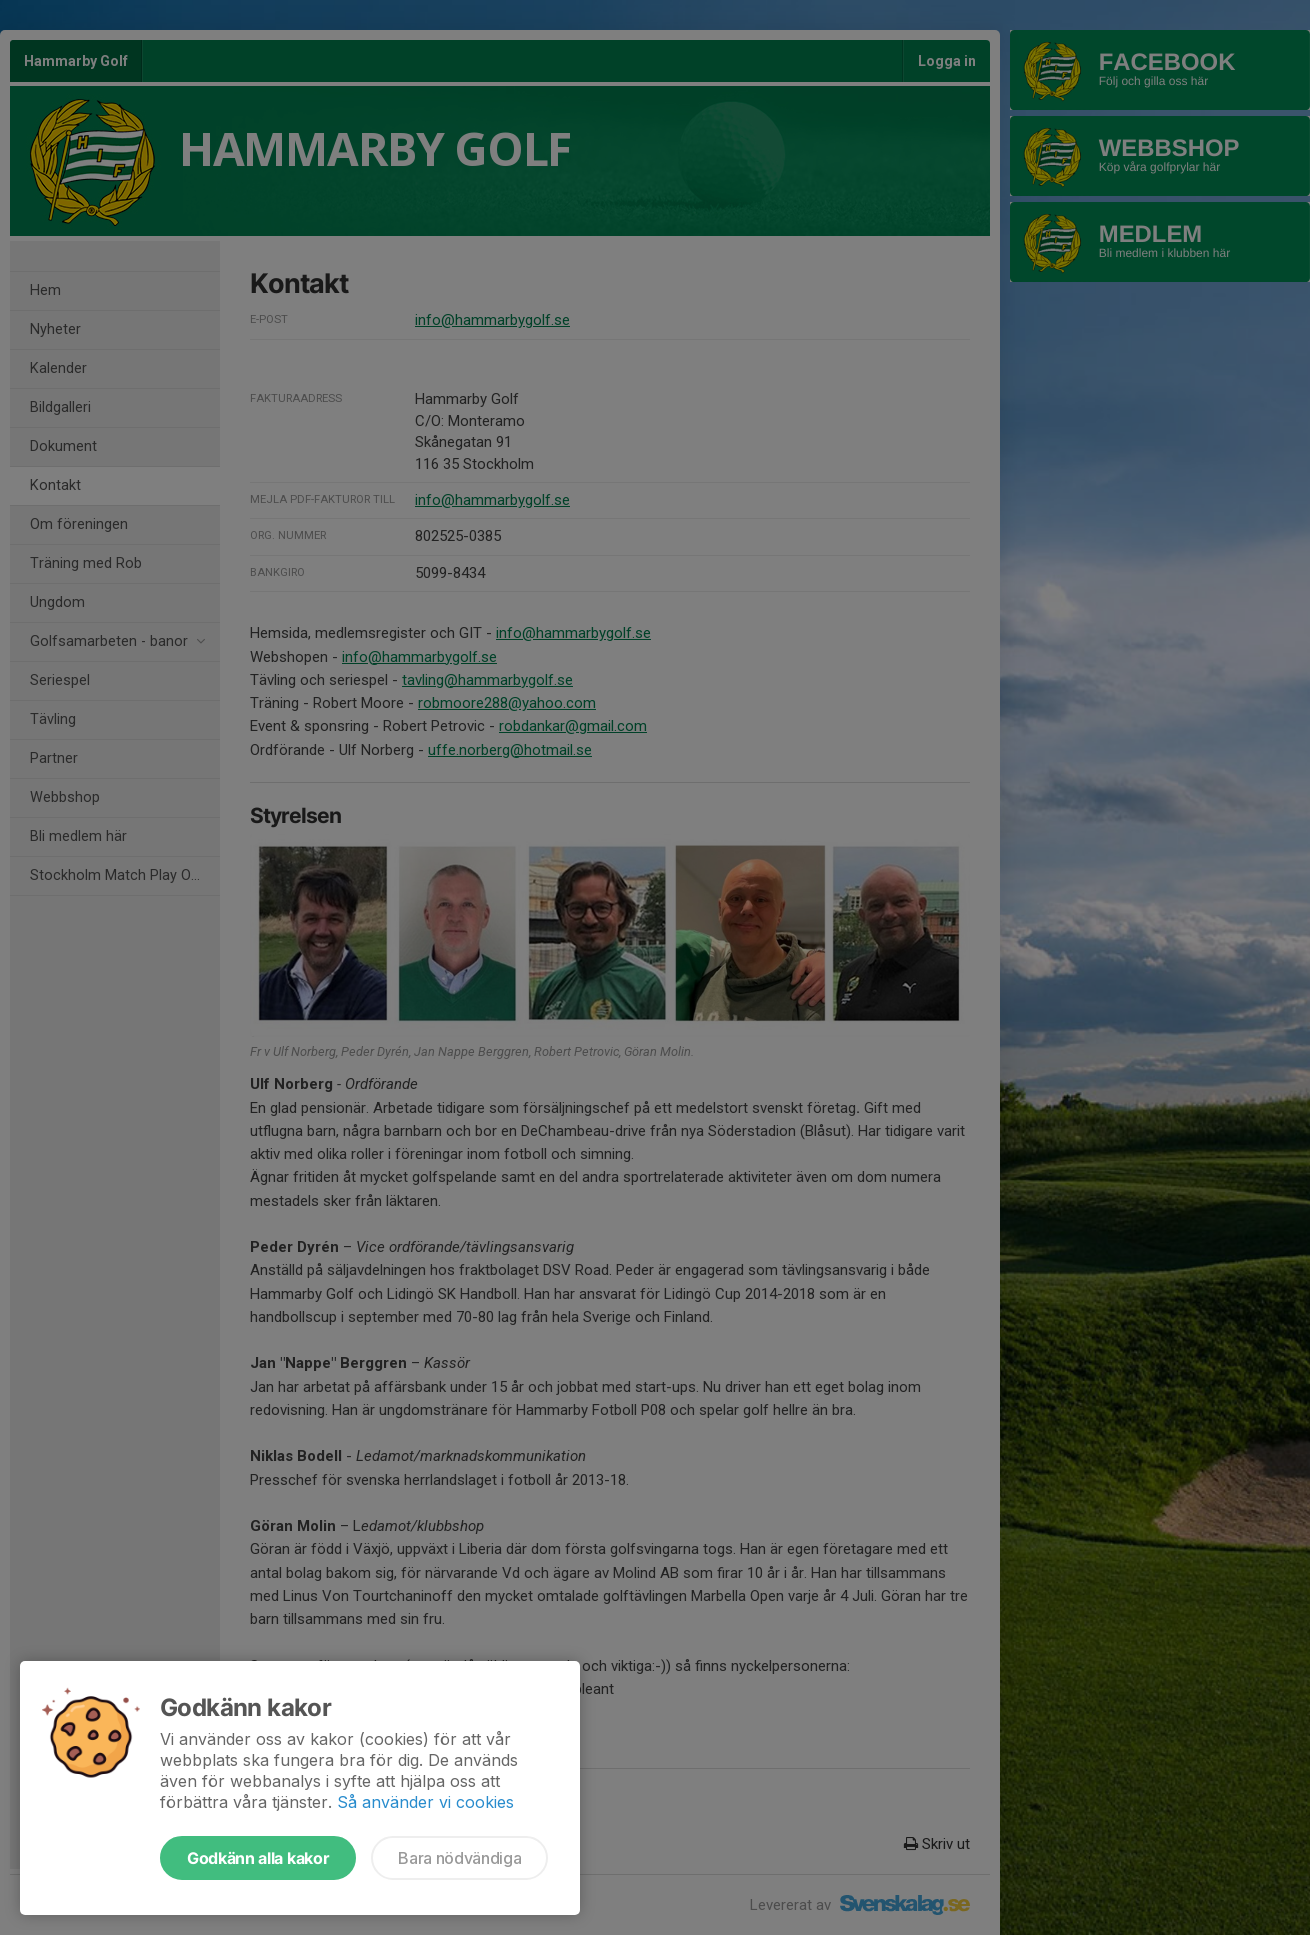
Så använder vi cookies (425, 1802)
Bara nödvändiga (459, 1858)
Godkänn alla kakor (258, 1858)
